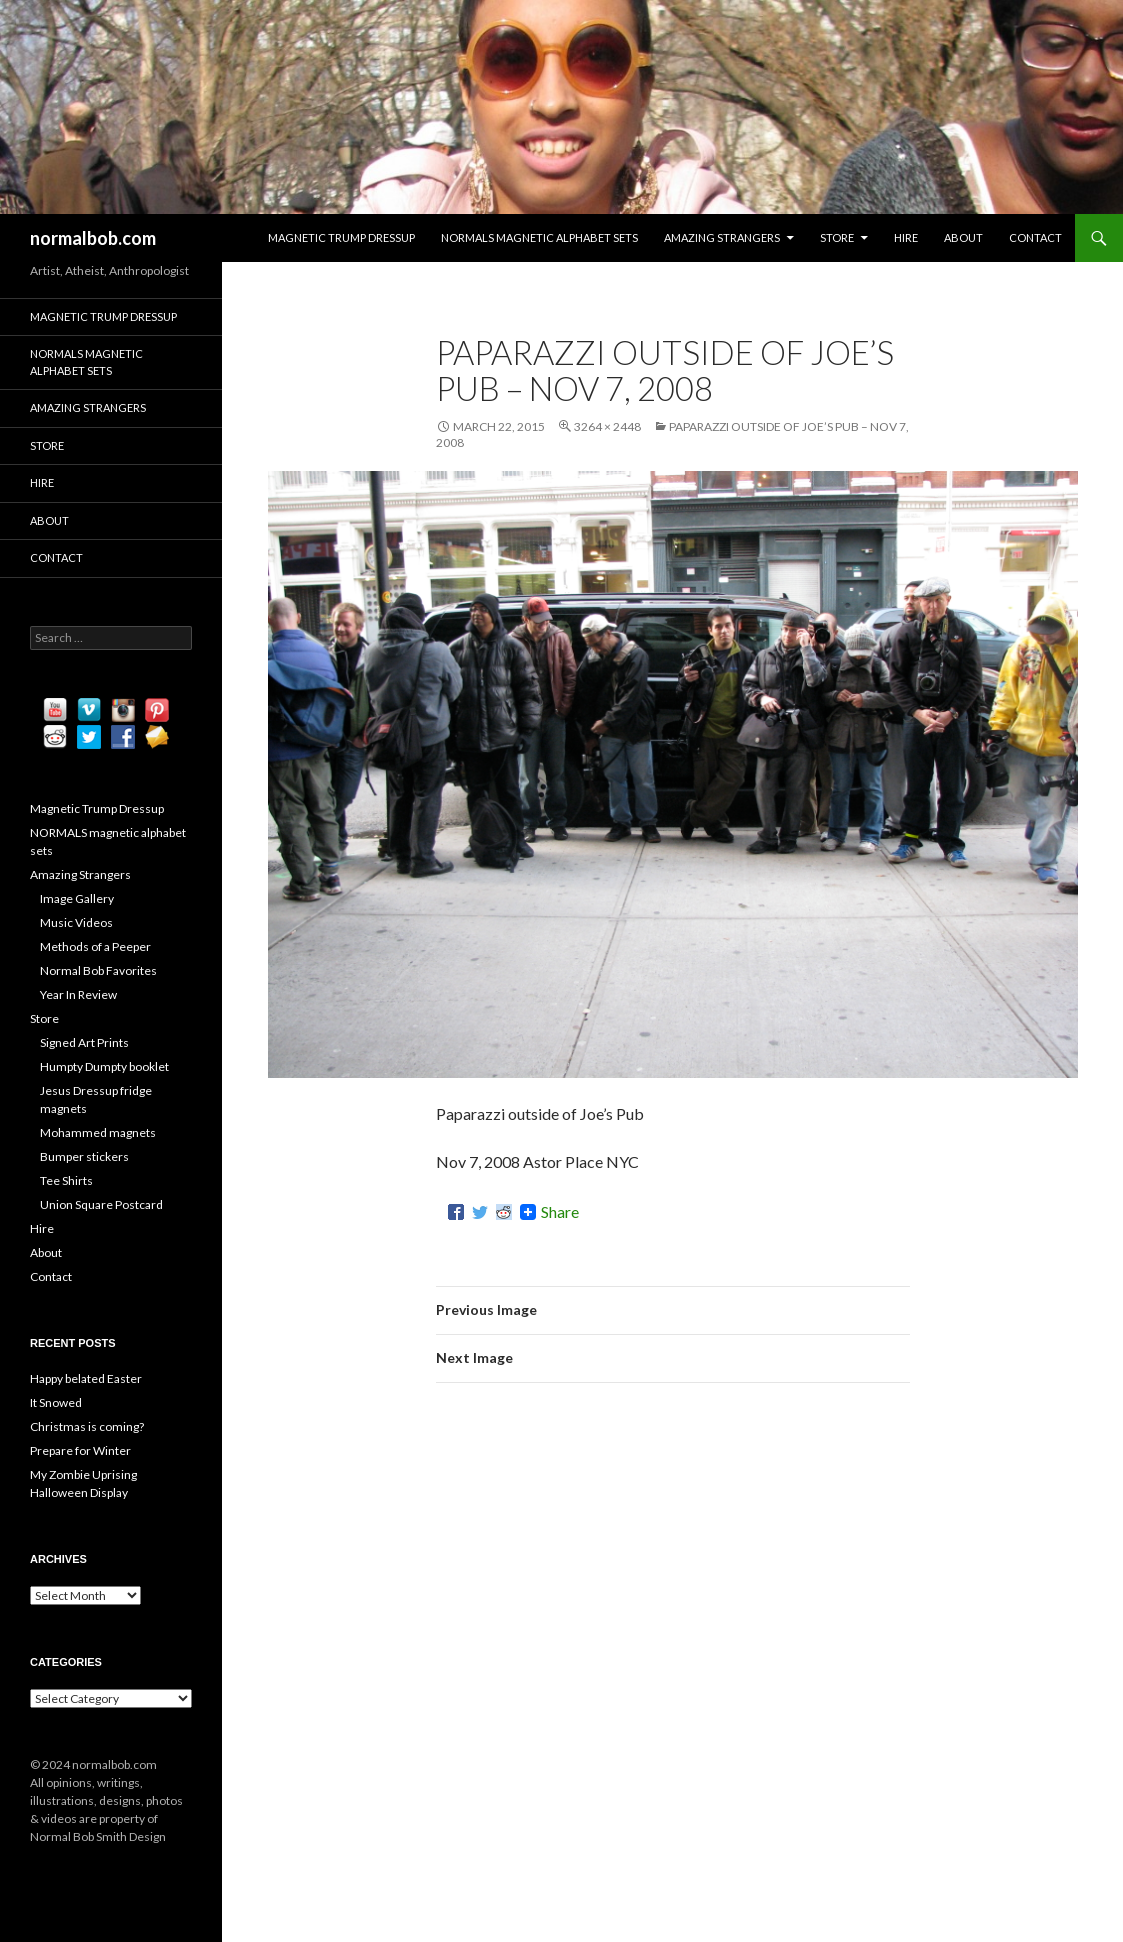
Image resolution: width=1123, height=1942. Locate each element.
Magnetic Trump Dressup (341, 237)
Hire (906, 237)
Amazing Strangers (722, 237)
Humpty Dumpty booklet (104, 1066)
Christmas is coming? (87, 1426)
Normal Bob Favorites (98, 970)
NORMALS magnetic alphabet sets (539, 237)
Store (837, 237)
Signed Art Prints (84, 1042)
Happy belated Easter (86, 1378)
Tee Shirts (66, 1180)
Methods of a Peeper (95, 946)
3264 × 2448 (607, 426)
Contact (1035, 237)
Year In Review (78, 994)
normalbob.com (93, 238)
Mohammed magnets (98, 1132)
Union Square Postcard (101, 1204)
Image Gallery (77, 898)
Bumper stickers (84, 1156)
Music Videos (76, 922)
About (963, 237)
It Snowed (56, 1402)
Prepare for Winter (80, 1450)
